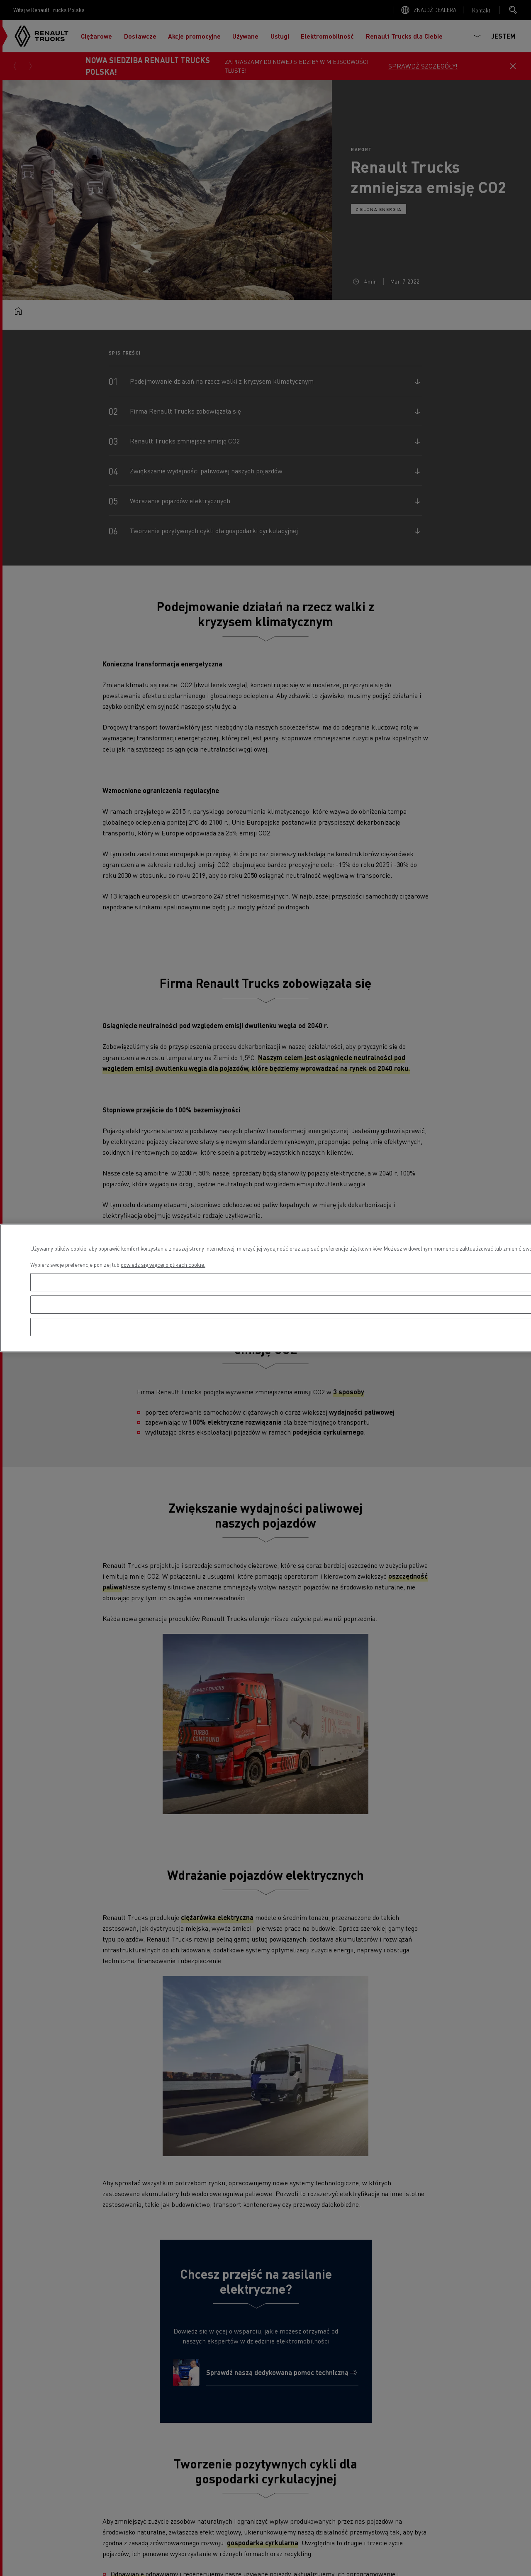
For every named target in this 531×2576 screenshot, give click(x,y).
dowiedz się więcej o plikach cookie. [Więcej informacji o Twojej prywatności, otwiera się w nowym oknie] (163, 1264)
